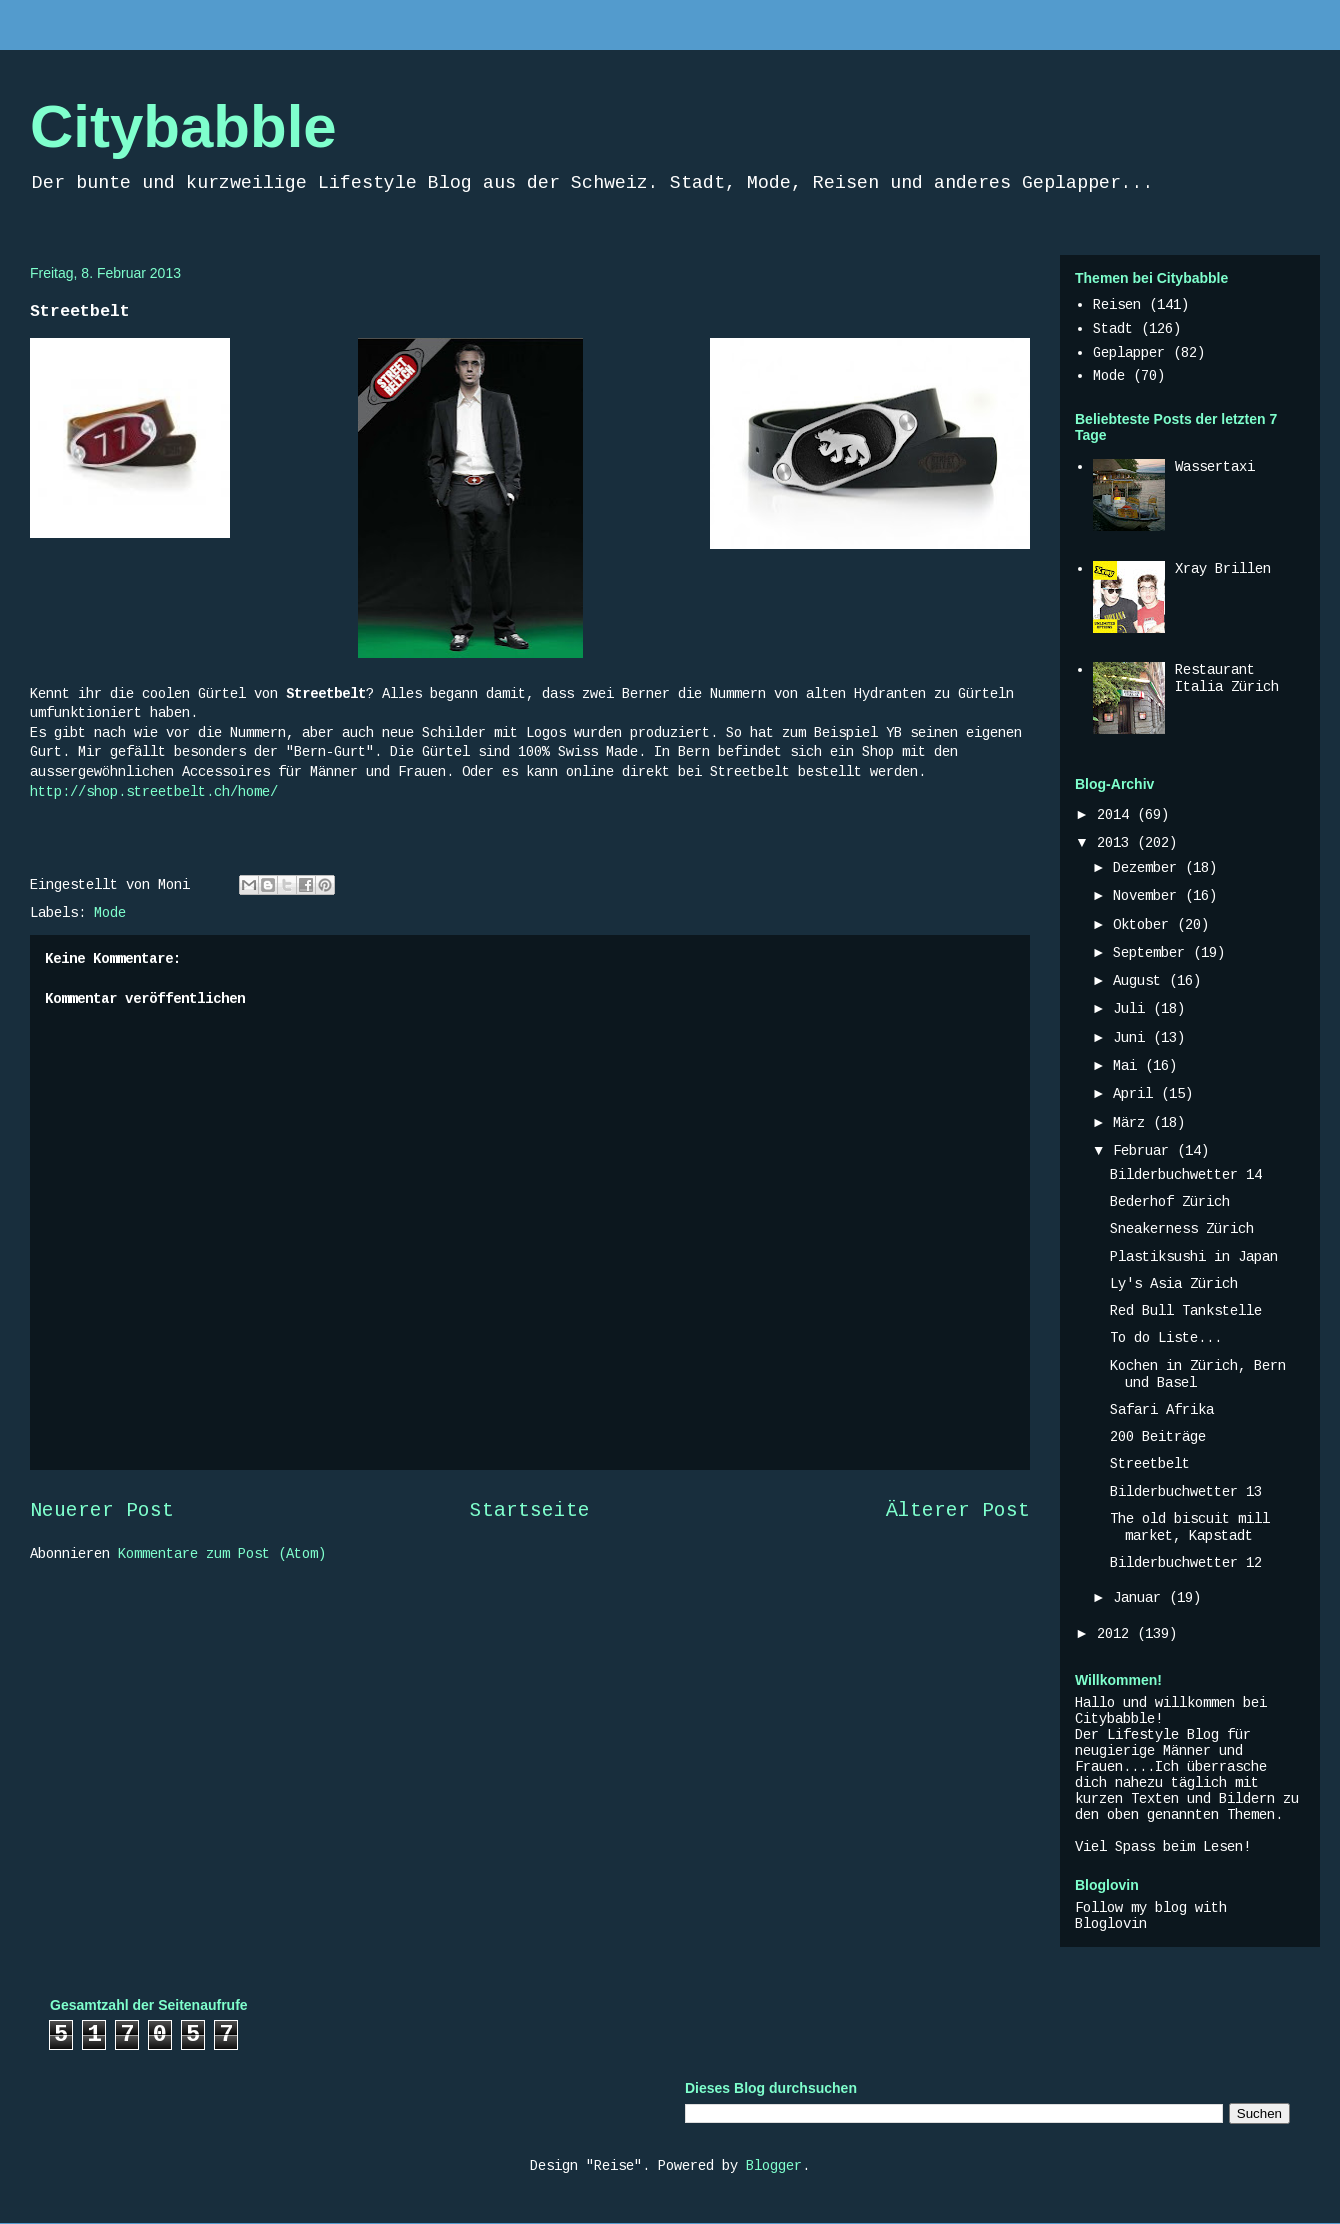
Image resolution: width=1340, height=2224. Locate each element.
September (1153, 953)
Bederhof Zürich (1170, 1202)
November (1149, 896)
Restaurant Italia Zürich (1227, 678)
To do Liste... (1166, 1338)
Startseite (530, 1511)
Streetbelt (1150, 1464)
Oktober (1145, 925)
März (1133, 1123)
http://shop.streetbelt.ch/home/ (154, 792)
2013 (1117, 843)
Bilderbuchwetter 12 (1186, 1563)
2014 (1117, 815)
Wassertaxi (1215, 467)
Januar (1141, 1598)
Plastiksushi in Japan (1194, 1257)
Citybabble (183, 126)
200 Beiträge (1158, 1437)
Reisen (1117, 305)
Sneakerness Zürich (1182, 1229)
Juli (1133, 1009)
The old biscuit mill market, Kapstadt (1190, 1527)
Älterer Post (958, 1511)
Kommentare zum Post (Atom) (222, 1554)
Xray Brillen (1223, 569)
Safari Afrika (1162, 1410)
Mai (1129, 1066)
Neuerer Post (102, 1511)
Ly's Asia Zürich (1174, 1284)
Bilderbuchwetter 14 (1186, 1175)
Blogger (774, 2166)
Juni (1133, 1038)
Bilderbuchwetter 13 (1186, 1492)
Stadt (1113, 329)
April (1137, 1094)
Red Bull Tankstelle (1186, 1311)
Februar (1145, 1151)
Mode (110, 913)
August (1141, 981)
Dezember (1149, 868)
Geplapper (1129, 353)
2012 (1117, 1634)
